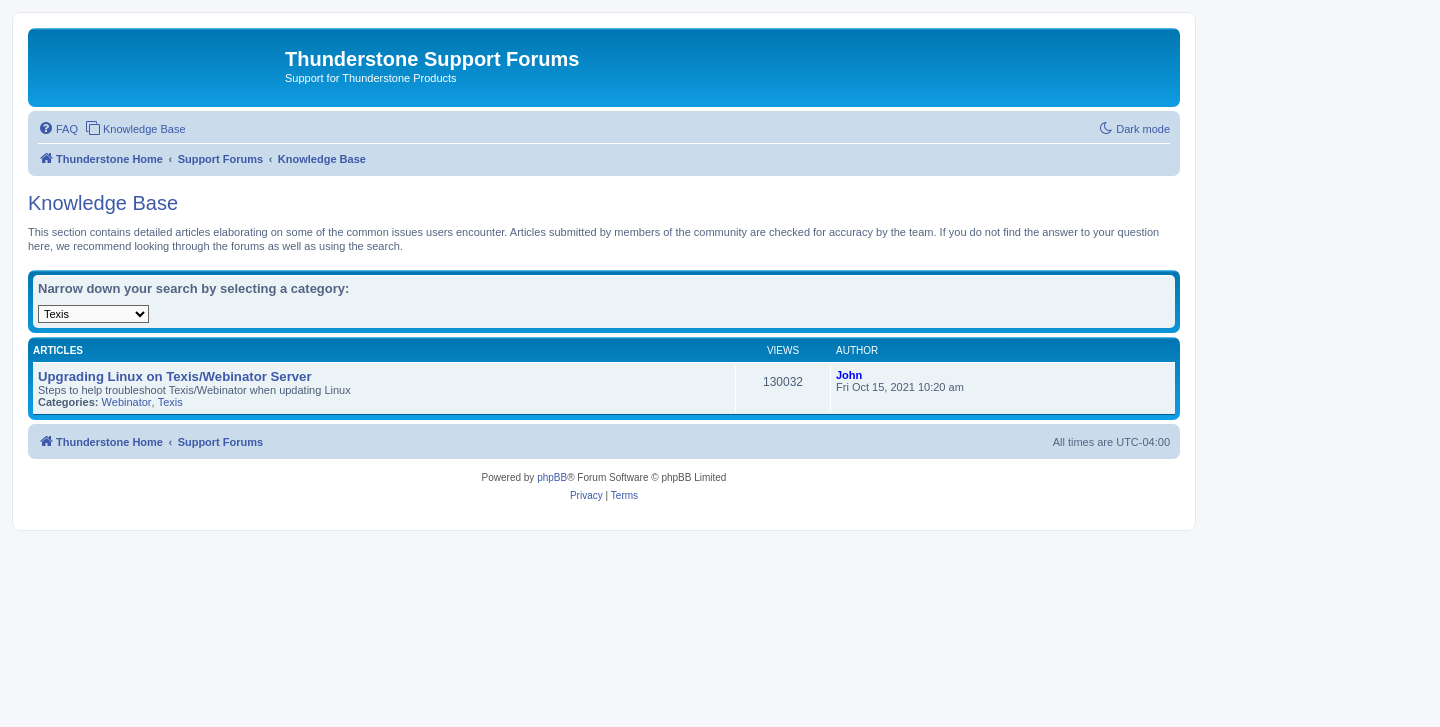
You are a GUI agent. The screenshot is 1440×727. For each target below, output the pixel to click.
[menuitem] (58, 129)
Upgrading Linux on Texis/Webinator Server (175, 376)
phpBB (552, 477)
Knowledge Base (103, 203)
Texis (170, 402)
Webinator (127, 402)
